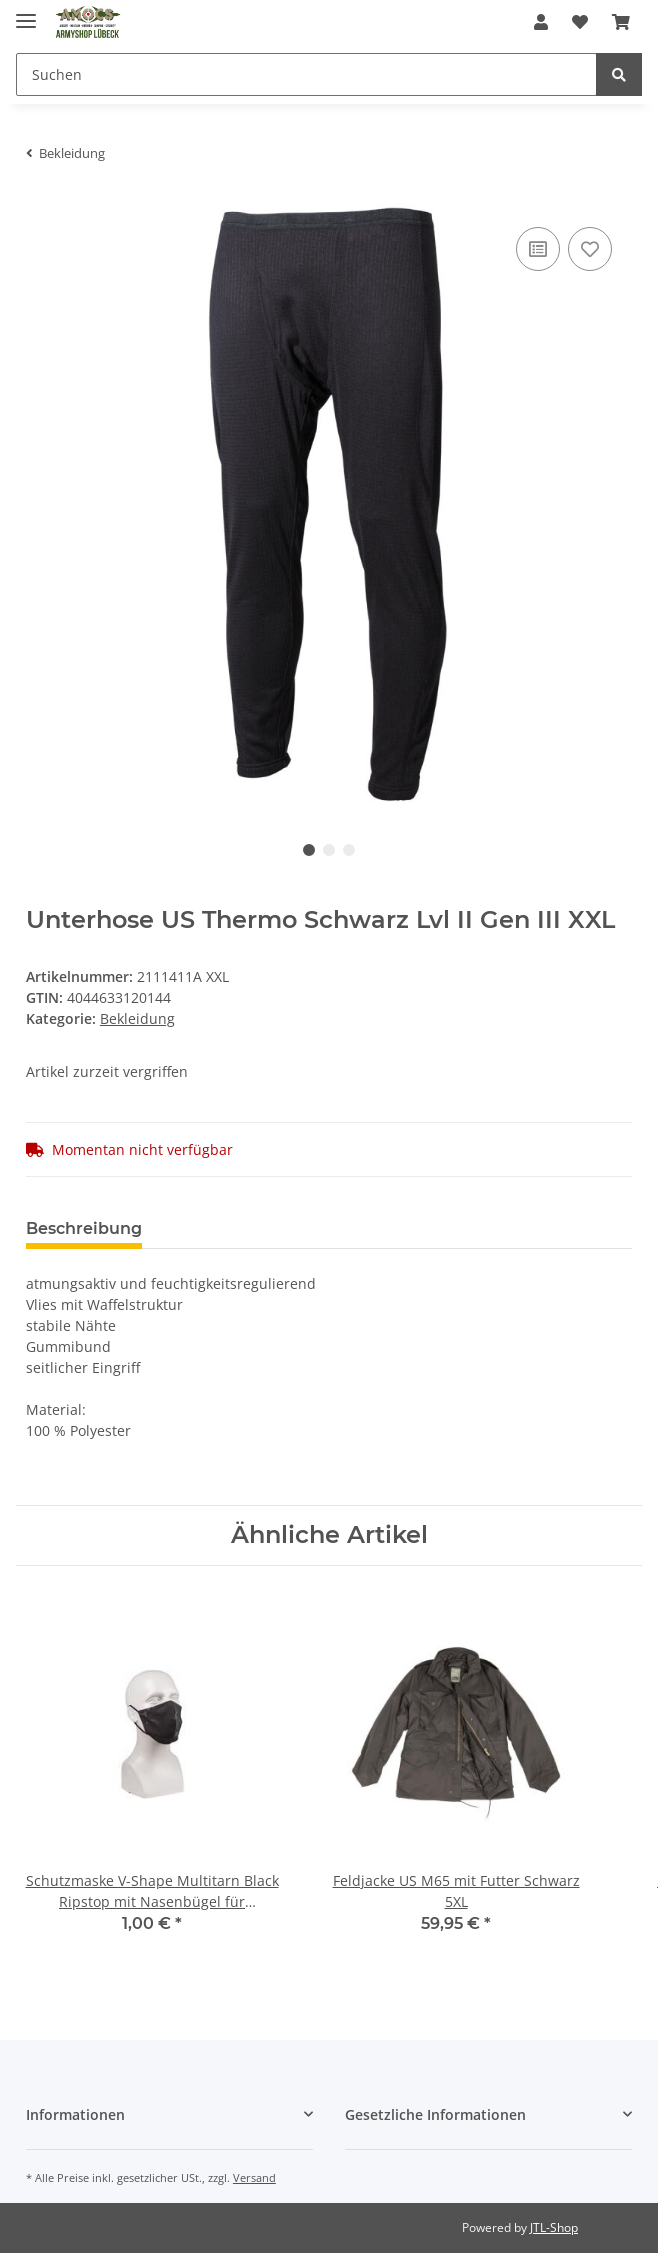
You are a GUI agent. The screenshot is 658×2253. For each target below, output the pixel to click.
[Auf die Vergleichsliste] (538, 249)
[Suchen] (306, 74)
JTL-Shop (554, 2227)
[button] (541, 22)
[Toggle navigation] (26, 12)
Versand (254, 2177)
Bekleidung (137, 1018)
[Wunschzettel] (580, 22)
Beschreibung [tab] (84, 1228)
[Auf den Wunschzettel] (590, 249)
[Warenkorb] (621, 22)
